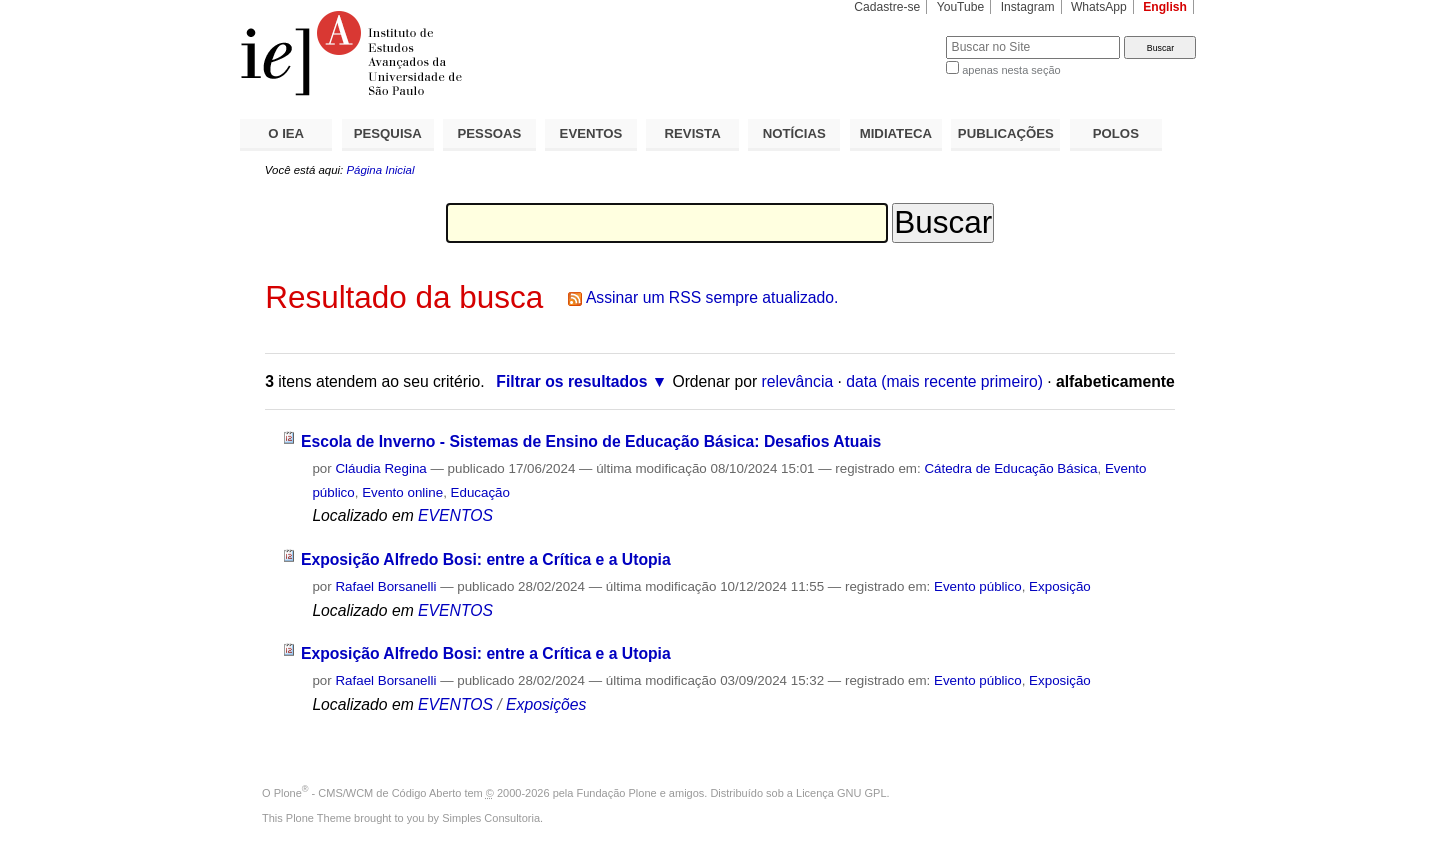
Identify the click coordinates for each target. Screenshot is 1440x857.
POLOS (1116, 133)
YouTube (961, 7)
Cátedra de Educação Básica (1010, 468)
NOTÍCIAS (794, 133)
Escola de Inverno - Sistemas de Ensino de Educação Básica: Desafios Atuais (591, 441)
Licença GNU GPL (841, 793)
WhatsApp (1099, 7)
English (1165, 7)
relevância (798, 381)
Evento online (402, 492)
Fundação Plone (617, 793)
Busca (897, 35)
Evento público (978, 586)
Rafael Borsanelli (385, 586)
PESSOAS (490, 133)
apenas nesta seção (1011, 70)
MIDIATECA (896, 133)
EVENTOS (591, 133)
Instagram (1028, 7)
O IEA (286, 133)
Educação (480, 492)
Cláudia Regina (380, 468)
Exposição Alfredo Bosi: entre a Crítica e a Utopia (486, 559)
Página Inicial (380, 170)
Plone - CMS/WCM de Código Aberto (368, 793)
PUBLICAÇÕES (1006, 133)
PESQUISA (388, 133)
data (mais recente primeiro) (944, 381)
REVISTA (693, 133)
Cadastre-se (887, 7)
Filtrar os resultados (571, 381)
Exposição (1060, 586)
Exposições (546, 704)
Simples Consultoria (491, 818)
